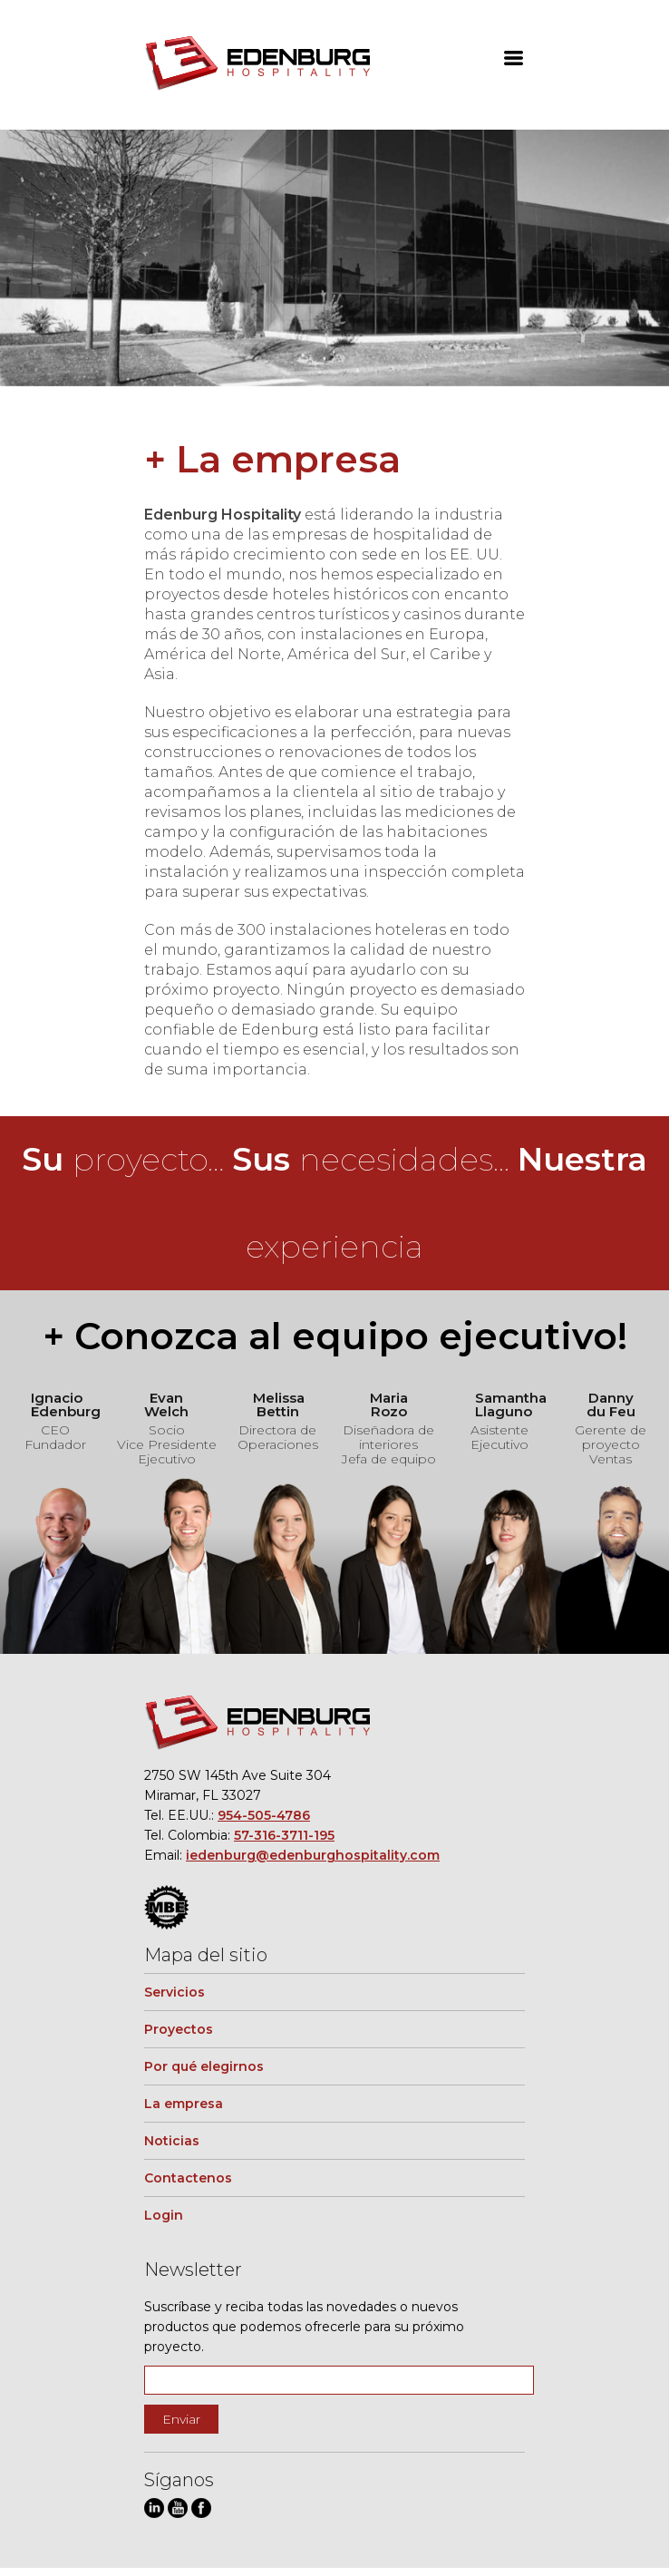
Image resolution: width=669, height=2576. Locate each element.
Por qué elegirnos (204, 2066)
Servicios (174, 1992)
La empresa (183, 2103)
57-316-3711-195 (284, 1835)
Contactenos (188, 2178)
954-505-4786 (264, 1815)
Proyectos (178, 2029)
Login (163, 2215)
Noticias (171, 2141)
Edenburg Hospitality (257, 64)
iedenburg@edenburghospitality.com (313, 1855)
